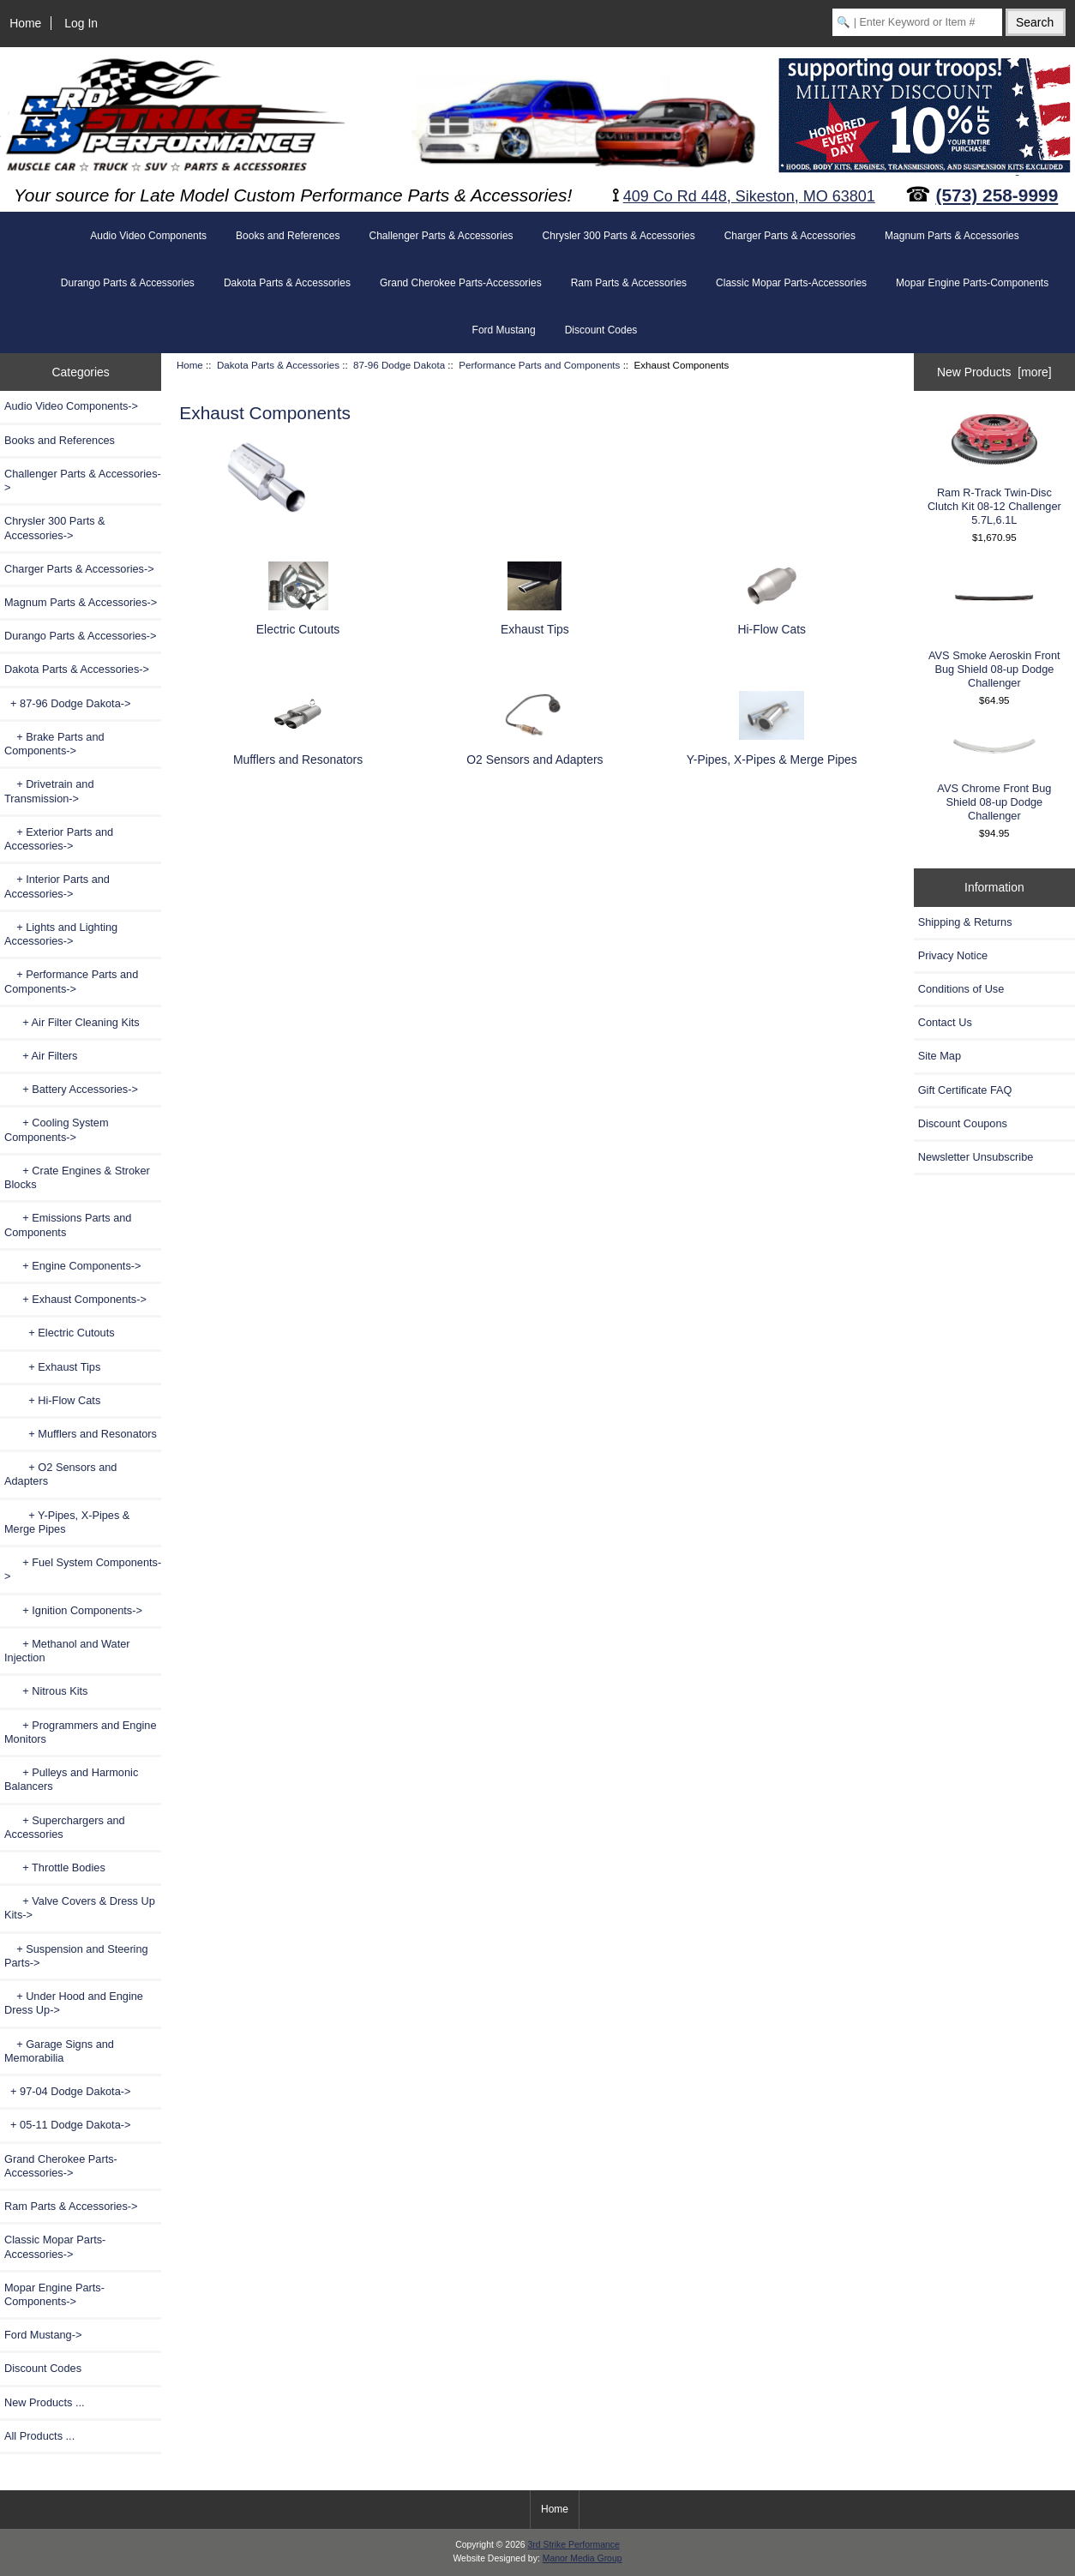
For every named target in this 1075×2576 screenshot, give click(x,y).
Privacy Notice (953, 955)
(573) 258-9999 (997, 195)
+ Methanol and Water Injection (67, 1650)
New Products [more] (994, 372)
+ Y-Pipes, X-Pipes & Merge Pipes (66, 1522)
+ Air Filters (40, 1055)
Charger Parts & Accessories (790, 236)
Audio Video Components (148, 236)
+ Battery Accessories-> (71, 1089)
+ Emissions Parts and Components (67, 1224)
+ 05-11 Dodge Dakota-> (67, 2124)
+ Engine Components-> (72, 1265)
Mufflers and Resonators (298, 751)
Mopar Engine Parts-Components (972, 283)
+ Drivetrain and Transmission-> (49, 791)
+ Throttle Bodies (54, 1867)
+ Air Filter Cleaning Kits (72, 1022)
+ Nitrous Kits (45, 1690)
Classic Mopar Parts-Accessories (791, 283)
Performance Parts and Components (539, 364)
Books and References (287, 236)
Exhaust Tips (535, 622)
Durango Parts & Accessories (128, 283)
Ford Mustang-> (42, 2334)
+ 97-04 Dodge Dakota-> (67, 2091)
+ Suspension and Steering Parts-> (76, 1956)
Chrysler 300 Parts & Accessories (619, 236)
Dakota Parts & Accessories (278, 364)
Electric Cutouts (297, 622)
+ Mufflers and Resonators (80, 1433)
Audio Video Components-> (71, 405)
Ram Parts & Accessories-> (71, 2206)
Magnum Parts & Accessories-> (80, 602)
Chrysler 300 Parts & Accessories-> (54, 527)
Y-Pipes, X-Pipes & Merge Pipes (772, 751)
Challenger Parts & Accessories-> (82, 480)
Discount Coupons (962, 1123)
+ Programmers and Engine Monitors (80, 1732)
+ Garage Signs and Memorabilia (59, 2051)
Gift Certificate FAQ (965, 1090)
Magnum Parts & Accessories (952, 236)
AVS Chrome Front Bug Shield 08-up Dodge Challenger (994, 776)
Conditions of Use (961, 988)
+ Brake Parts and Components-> (54, 743)
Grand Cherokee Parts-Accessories (461, 283)
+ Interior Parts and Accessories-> (57, 886)
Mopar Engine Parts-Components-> (54, 2294)
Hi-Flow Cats (771, 622)
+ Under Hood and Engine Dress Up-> (73, 2003)
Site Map (939, 1055)
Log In (81, 23)
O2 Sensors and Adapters (534, 751)
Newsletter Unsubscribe (976, 1156)
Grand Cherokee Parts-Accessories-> (60, 2166)
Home (25, 23)
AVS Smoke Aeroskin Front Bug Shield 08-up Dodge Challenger (994, 628)
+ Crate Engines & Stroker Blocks (77, 1177)
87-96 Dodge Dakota (399, 364)
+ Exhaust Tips (52, 1366)
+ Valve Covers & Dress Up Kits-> (79, 1907)
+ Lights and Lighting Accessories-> (60, 934)
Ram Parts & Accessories (629, 283)
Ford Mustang (504, 330)
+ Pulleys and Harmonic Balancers (71, 1779)
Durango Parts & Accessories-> (80, 635)
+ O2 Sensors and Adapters (60, 1474)
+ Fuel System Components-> (82, 1569)
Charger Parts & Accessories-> (79, 568)
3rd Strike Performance (573, 2544)
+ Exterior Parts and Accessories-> (58, 839)
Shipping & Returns (965, 922)
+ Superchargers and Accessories (64, 1827)
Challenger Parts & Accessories (441, 236)
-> (76, 669)
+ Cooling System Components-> (56, 1129)
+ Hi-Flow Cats (52, 1400)
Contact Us (945, 1022)
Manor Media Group (582, 2558)
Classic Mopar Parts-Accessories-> (54, 2246)
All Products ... (39, 2435)
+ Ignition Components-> (73, 1610)
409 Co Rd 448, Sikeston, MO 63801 (749, 196)
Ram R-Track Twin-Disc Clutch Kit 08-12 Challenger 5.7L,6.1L (994, 470)
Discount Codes (601, 330)
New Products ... (44, 2402)
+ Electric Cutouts (59, 1332)
